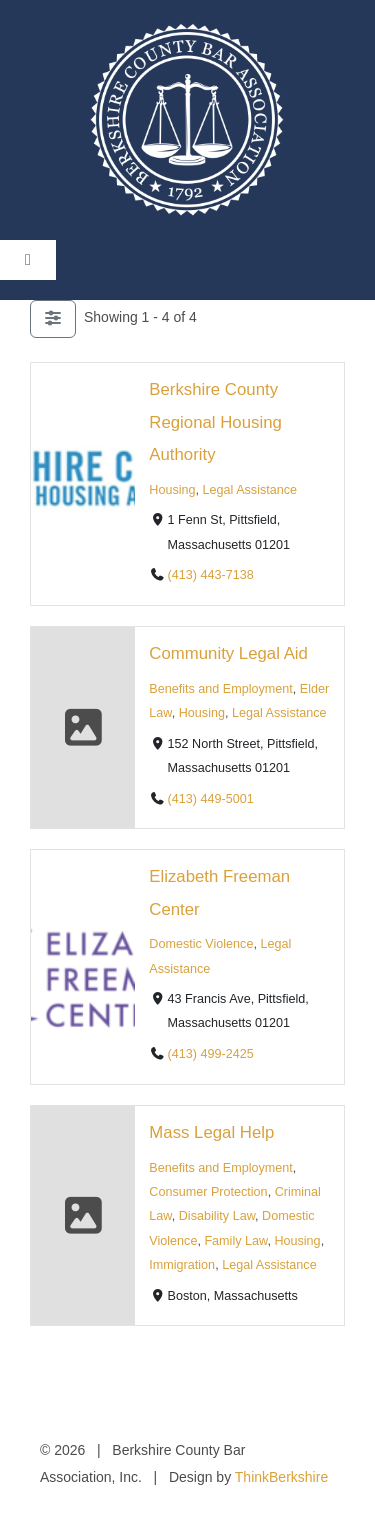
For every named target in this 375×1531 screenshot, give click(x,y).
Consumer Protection (208, 1192)
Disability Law (217, 1217)
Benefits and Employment (221, 689)
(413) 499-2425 (211, 1055)
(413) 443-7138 (211, 575)
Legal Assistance (250, 490)
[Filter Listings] (53, 319)
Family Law (235, 1241)
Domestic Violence (201, 945)
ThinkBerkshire (281, 1477)
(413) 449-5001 (211, 799)
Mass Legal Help (211, 1132)
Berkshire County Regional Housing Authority (215, 422)
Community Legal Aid (228, 653)
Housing (172, 490)
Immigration (182, 1265)
